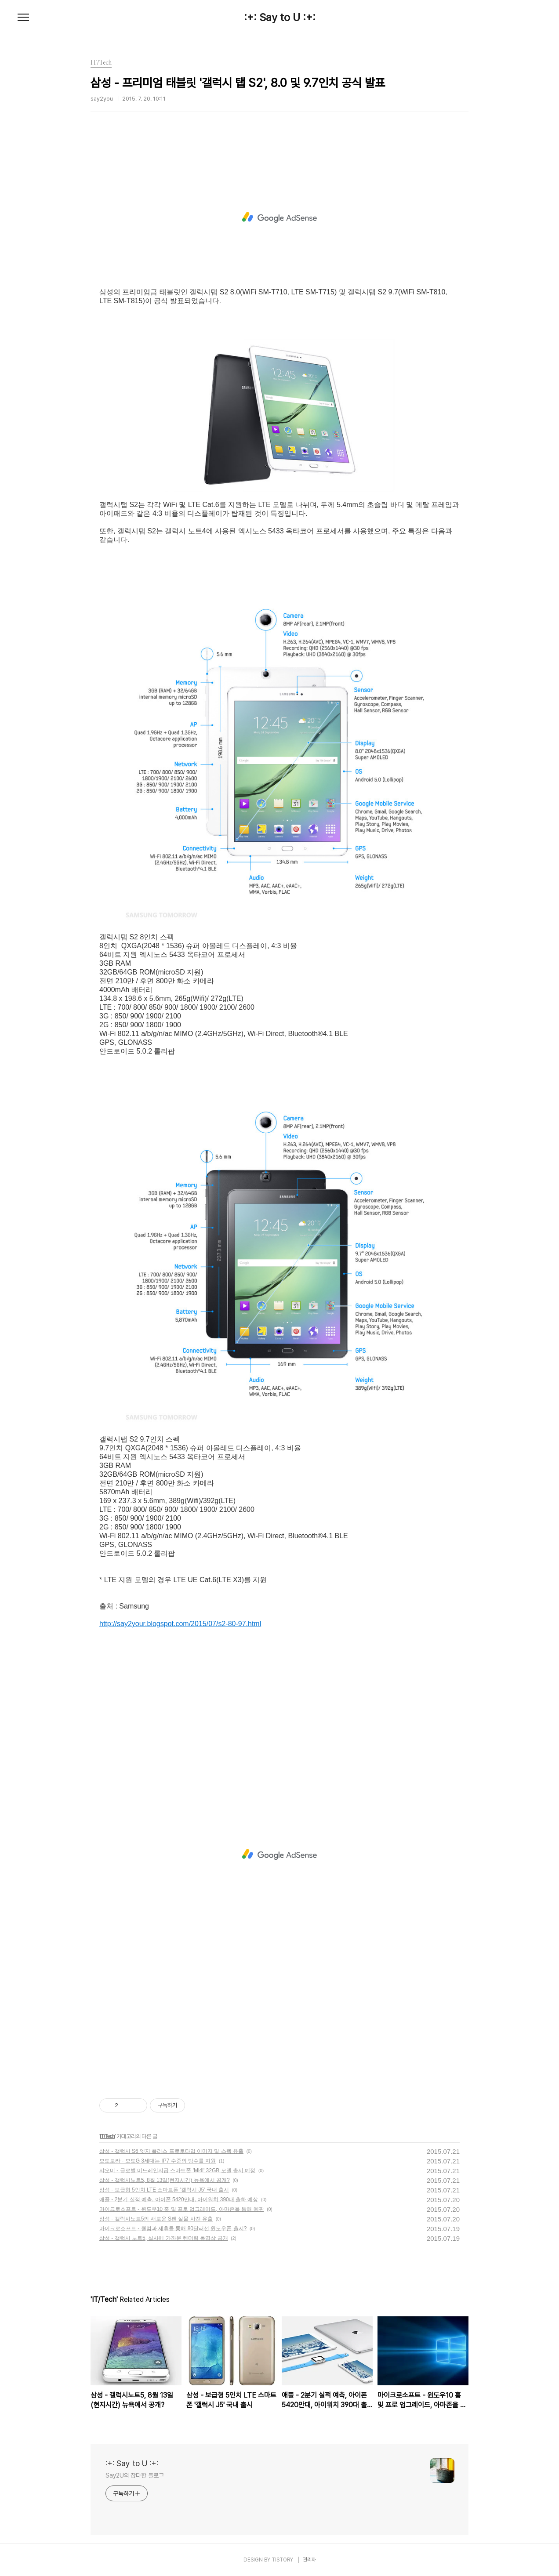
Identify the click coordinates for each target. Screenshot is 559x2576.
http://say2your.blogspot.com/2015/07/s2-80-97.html (180, 1623)
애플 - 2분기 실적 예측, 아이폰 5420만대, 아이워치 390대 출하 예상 (178, 2199)
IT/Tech (107, 2136)
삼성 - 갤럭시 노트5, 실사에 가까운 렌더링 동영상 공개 (163, 2238)
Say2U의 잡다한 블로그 (134, 2475)
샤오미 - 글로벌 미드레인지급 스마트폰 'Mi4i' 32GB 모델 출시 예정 (177, 2170)
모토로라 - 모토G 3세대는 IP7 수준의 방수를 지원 (157, 2161)
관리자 (309, 2560)
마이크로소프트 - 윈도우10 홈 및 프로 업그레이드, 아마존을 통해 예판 (181, 2209)
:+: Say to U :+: (280, 17)
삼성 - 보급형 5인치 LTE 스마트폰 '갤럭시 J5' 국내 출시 (164, 2190)
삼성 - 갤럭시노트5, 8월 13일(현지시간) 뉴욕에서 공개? (164, 2180)
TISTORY (282, 2560)
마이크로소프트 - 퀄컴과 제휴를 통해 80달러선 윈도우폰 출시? (173, 2228)
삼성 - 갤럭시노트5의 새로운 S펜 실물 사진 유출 (156, 2219)
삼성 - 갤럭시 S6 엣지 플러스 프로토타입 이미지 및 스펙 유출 (171, 2151)
